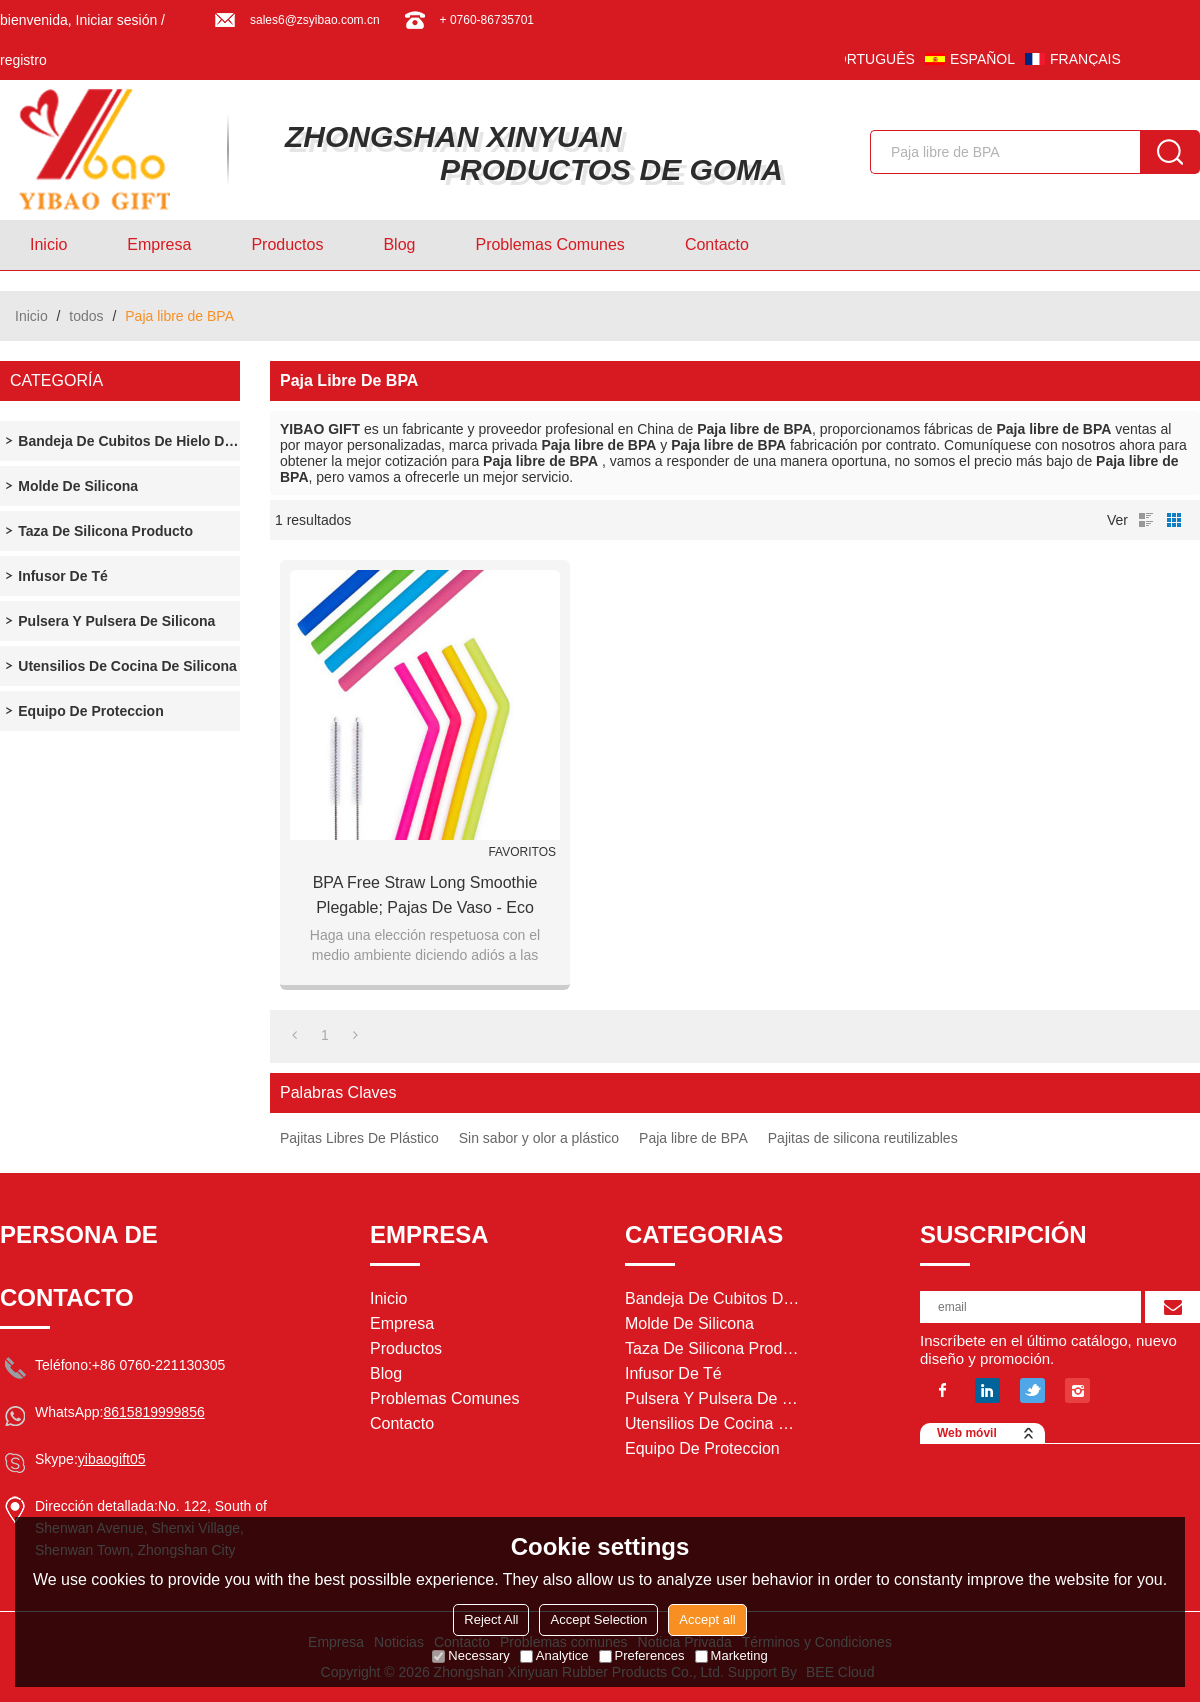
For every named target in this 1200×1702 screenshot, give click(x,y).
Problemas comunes (549, 244)
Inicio (48, 244)
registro (23, 60)
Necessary (470, 1655)
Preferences (642, 1655)
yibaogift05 (112, 1459)
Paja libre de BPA (693, 1138)
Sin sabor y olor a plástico (539, 1138)
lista (1146, 520)
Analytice (554, 1655)
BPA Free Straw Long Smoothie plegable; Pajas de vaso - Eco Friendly (425, 897)
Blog (399, 244)
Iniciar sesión (117, 20)
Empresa (159, 244)
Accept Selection (598, 1619)
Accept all (707, 1619)
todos (86, 316)
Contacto (717, 244)
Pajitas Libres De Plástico (359, 1138)
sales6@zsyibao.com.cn (315, 20)
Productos (287, 244)
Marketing (731, 1655)
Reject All (491, 1619)
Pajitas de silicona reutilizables (863, 1138)
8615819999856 (153, 1412)
